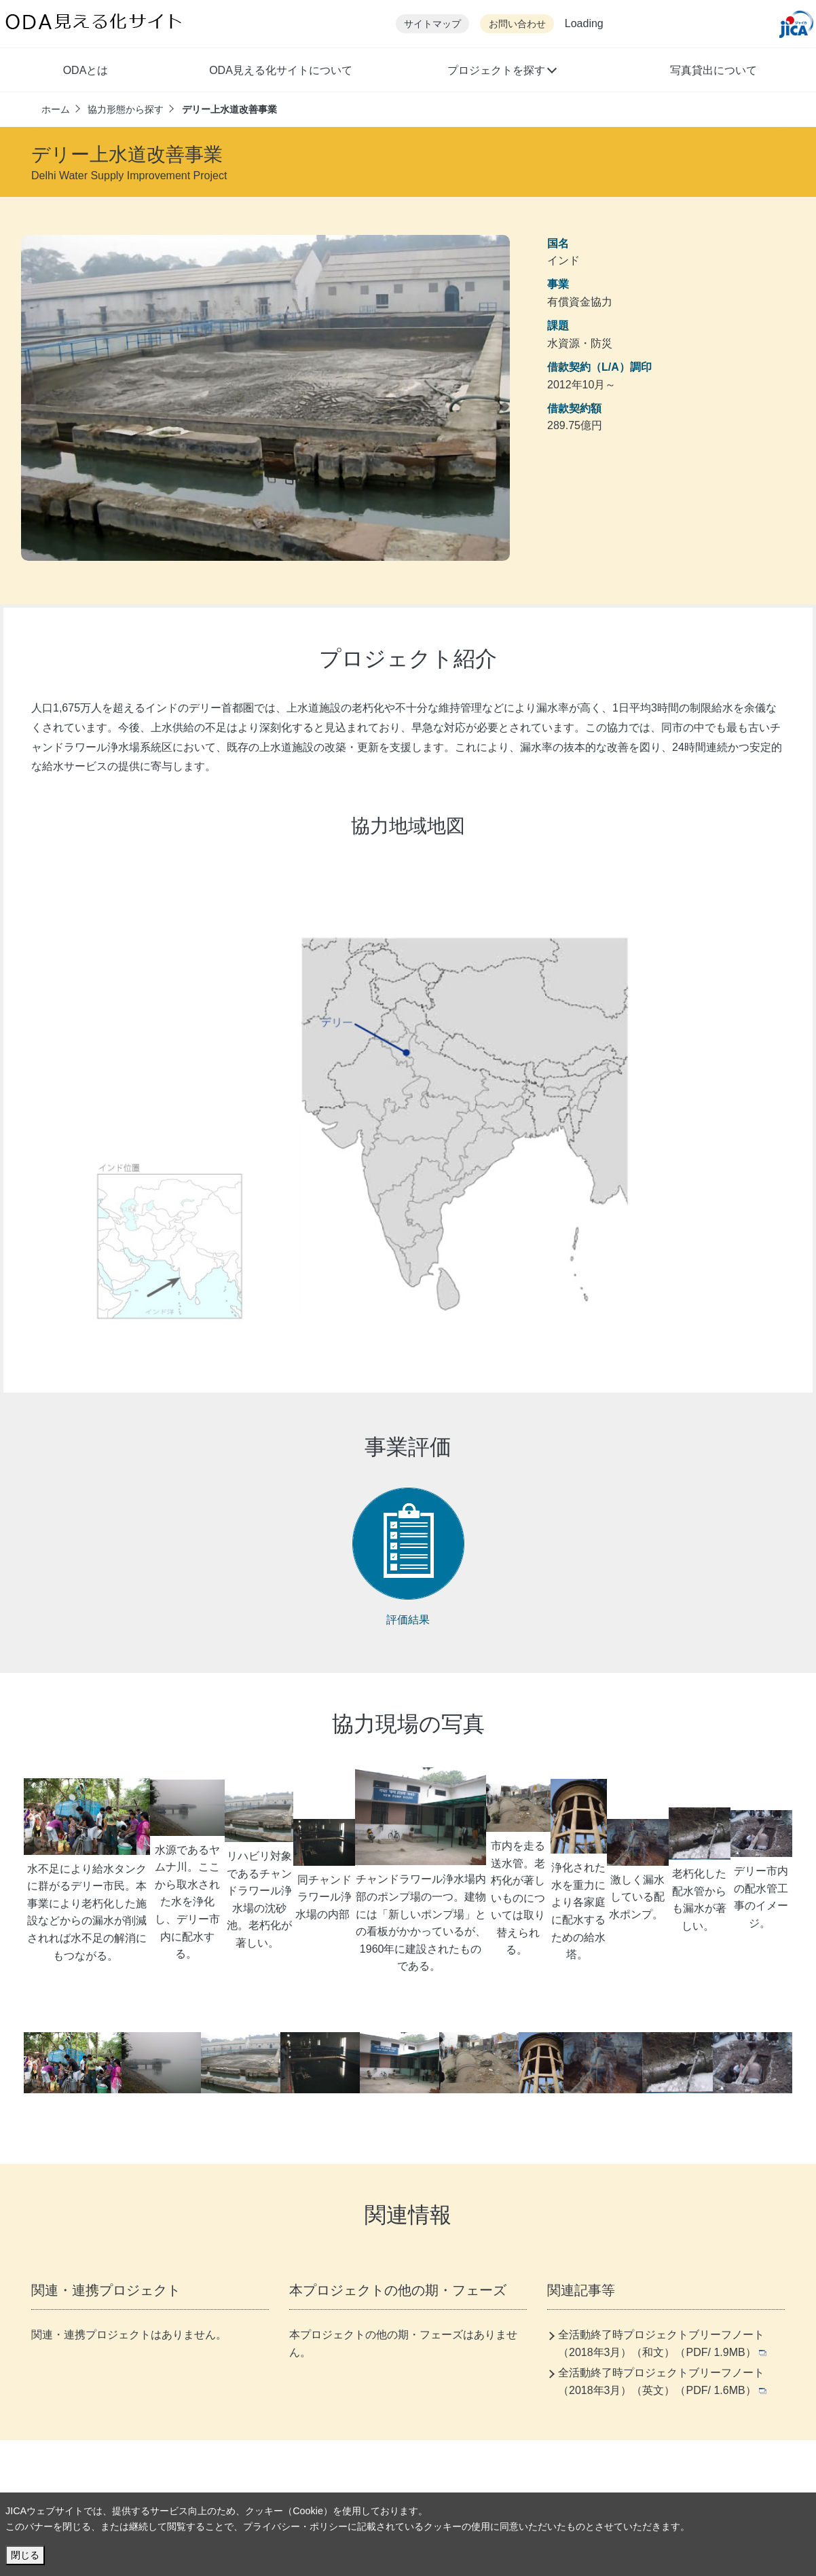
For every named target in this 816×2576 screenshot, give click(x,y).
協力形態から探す (126, 109)
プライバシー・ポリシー (295, 2526)
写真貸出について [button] (713, 70)
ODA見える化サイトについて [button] (280, 70)
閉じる (25, 2555)
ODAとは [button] (86, 70)
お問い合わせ (517, 24)
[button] (501, 72)
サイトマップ (432, 24)
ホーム (55, 109)
